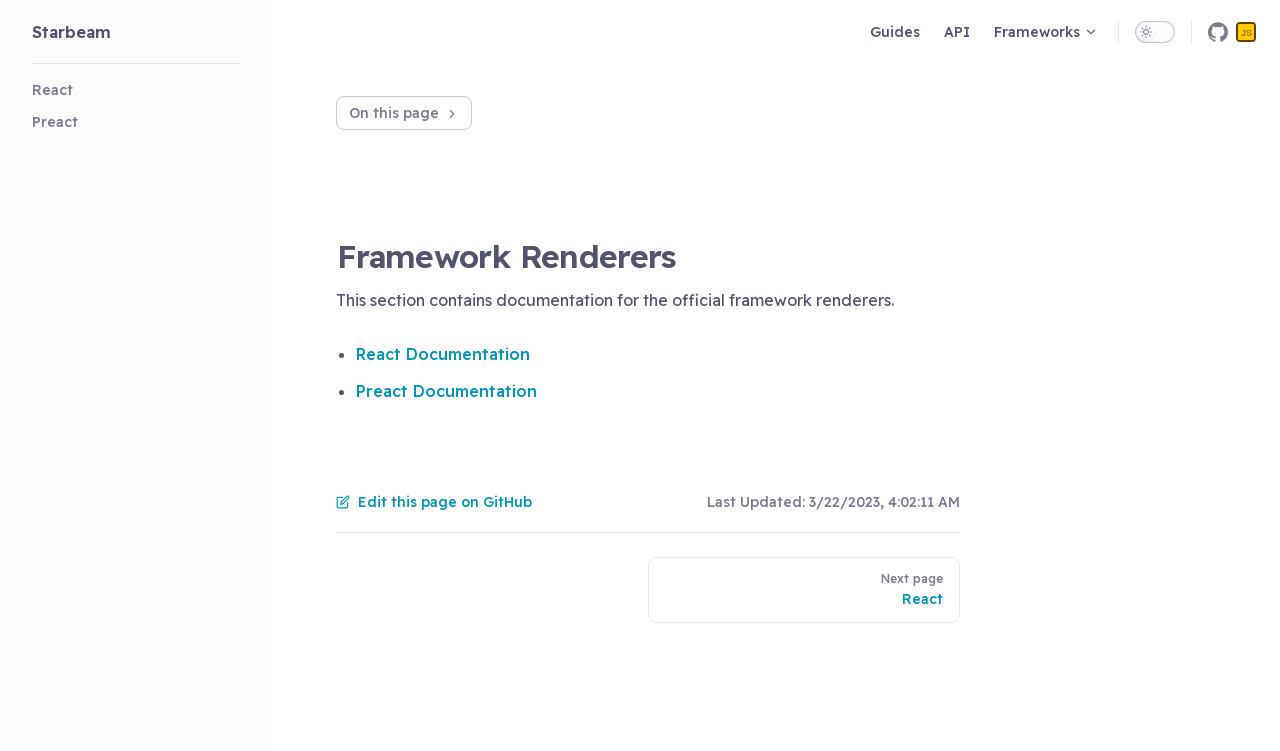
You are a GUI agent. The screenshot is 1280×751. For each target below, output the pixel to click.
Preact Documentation (446, 391)
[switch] (1155, 32)
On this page (404, 113)
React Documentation (443, 354)
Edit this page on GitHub (434, 502)
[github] (1218, 32)
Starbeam (71, 32)
